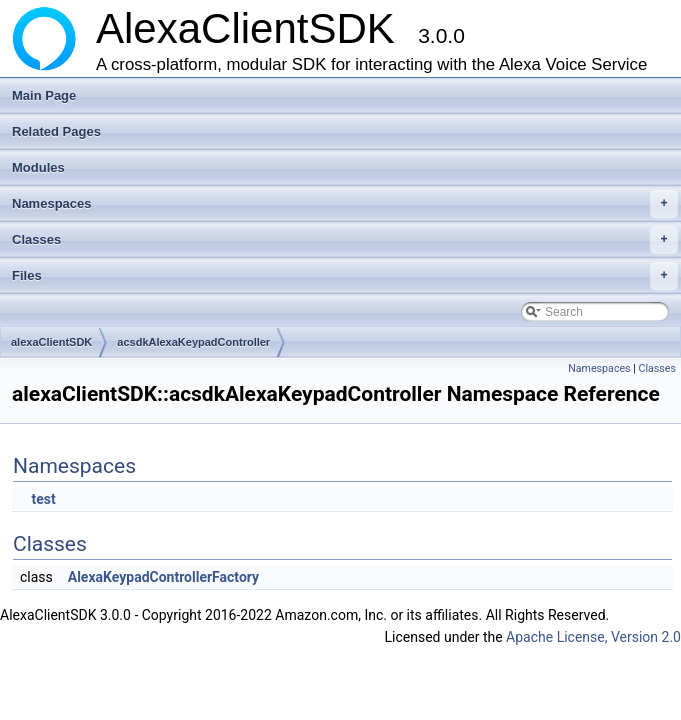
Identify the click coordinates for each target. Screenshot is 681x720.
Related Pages (56, 131)
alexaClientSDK (51, 342)
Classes (345, 240)
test (43, 499)
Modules (38, 167)
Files (345, 276)
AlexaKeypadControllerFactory (163, 577)
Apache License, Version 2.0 (593, 637)
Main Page (44, 95)
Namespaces (345, 204)
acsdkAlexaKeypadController (193, 342)
